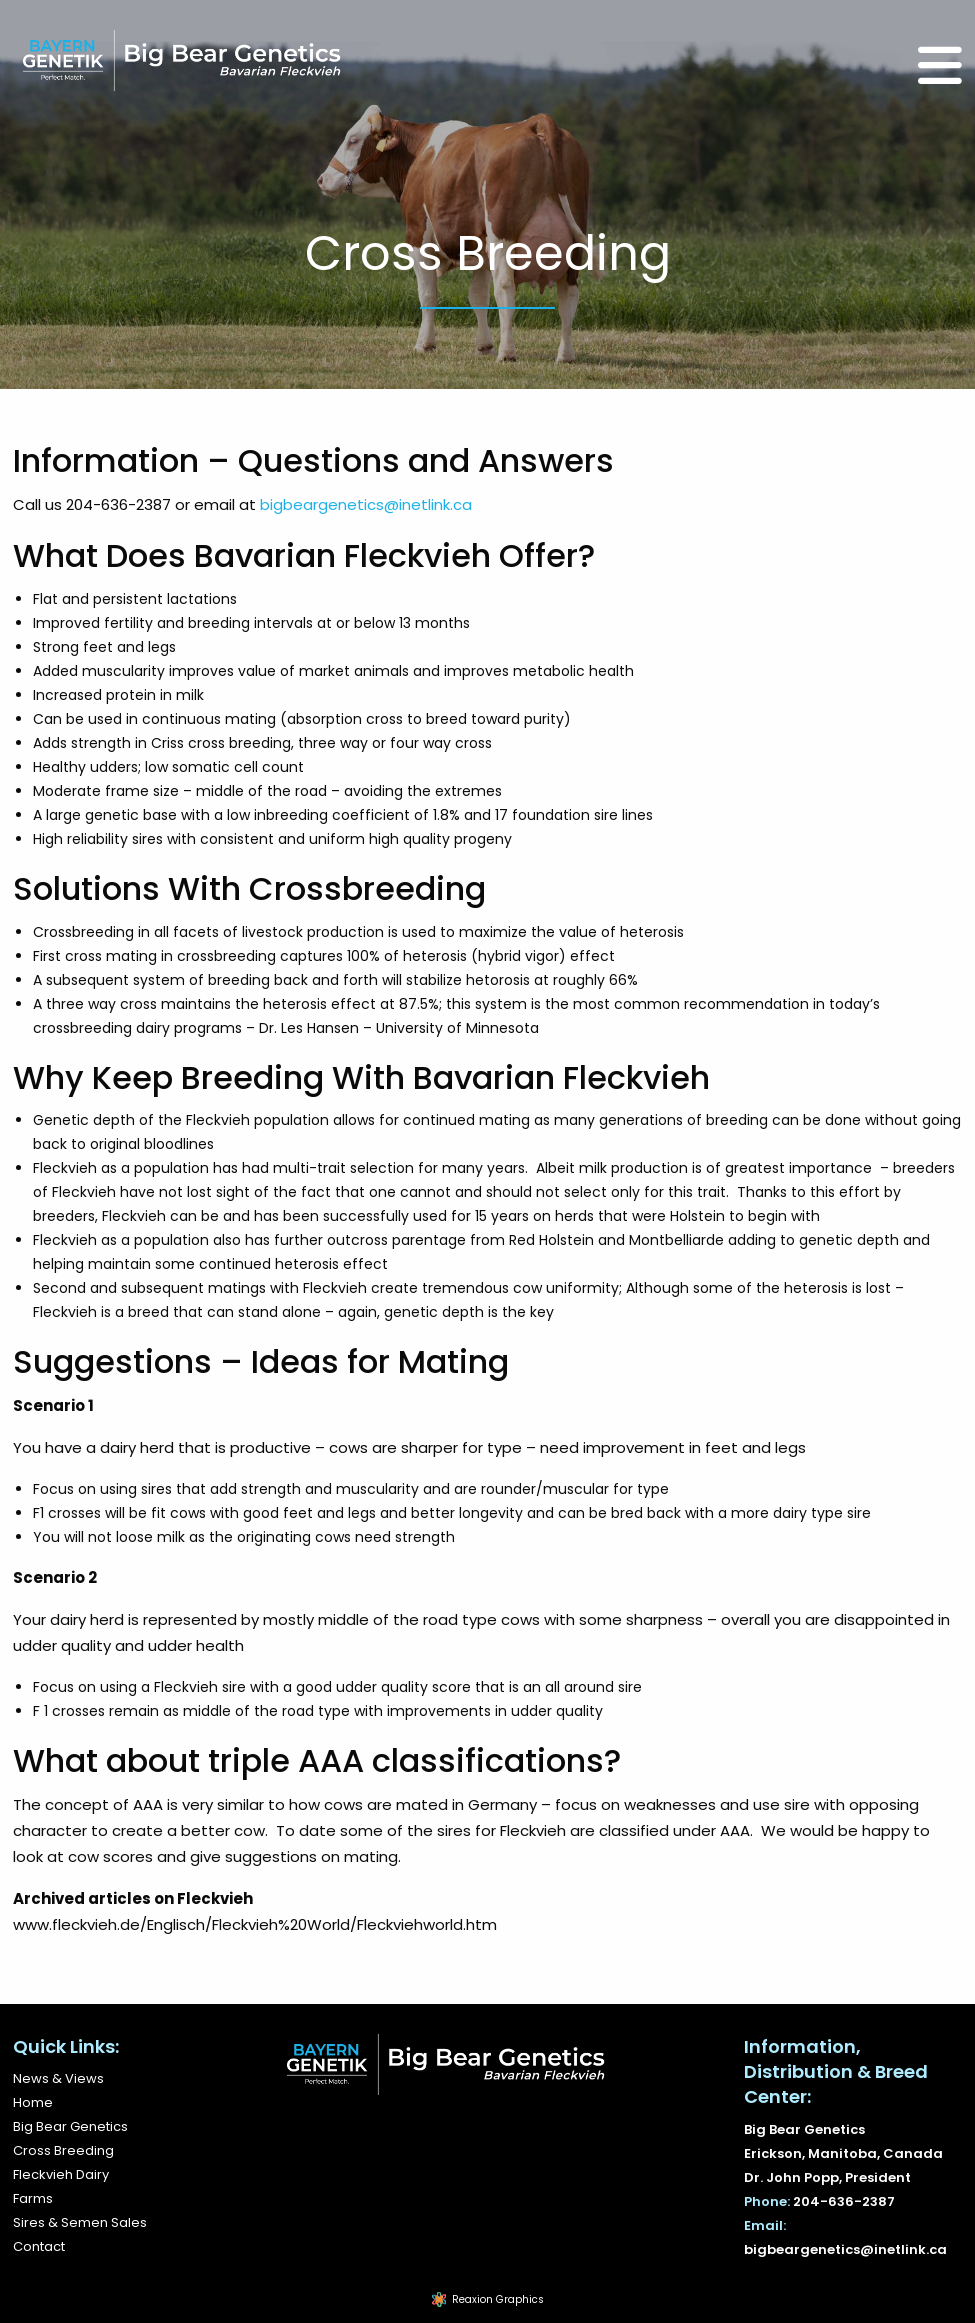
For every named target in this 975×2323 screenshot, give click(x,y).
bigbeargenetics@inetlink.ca (366, 504)
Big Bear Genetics (70, 2126)
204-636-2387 (844, 2201)
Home (33, 2102)
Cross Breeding (63, 2150)
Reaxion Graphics (498, 2299)
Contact (39, 2246)
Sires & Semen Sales (80, 2222)
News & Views (58, 2078)
